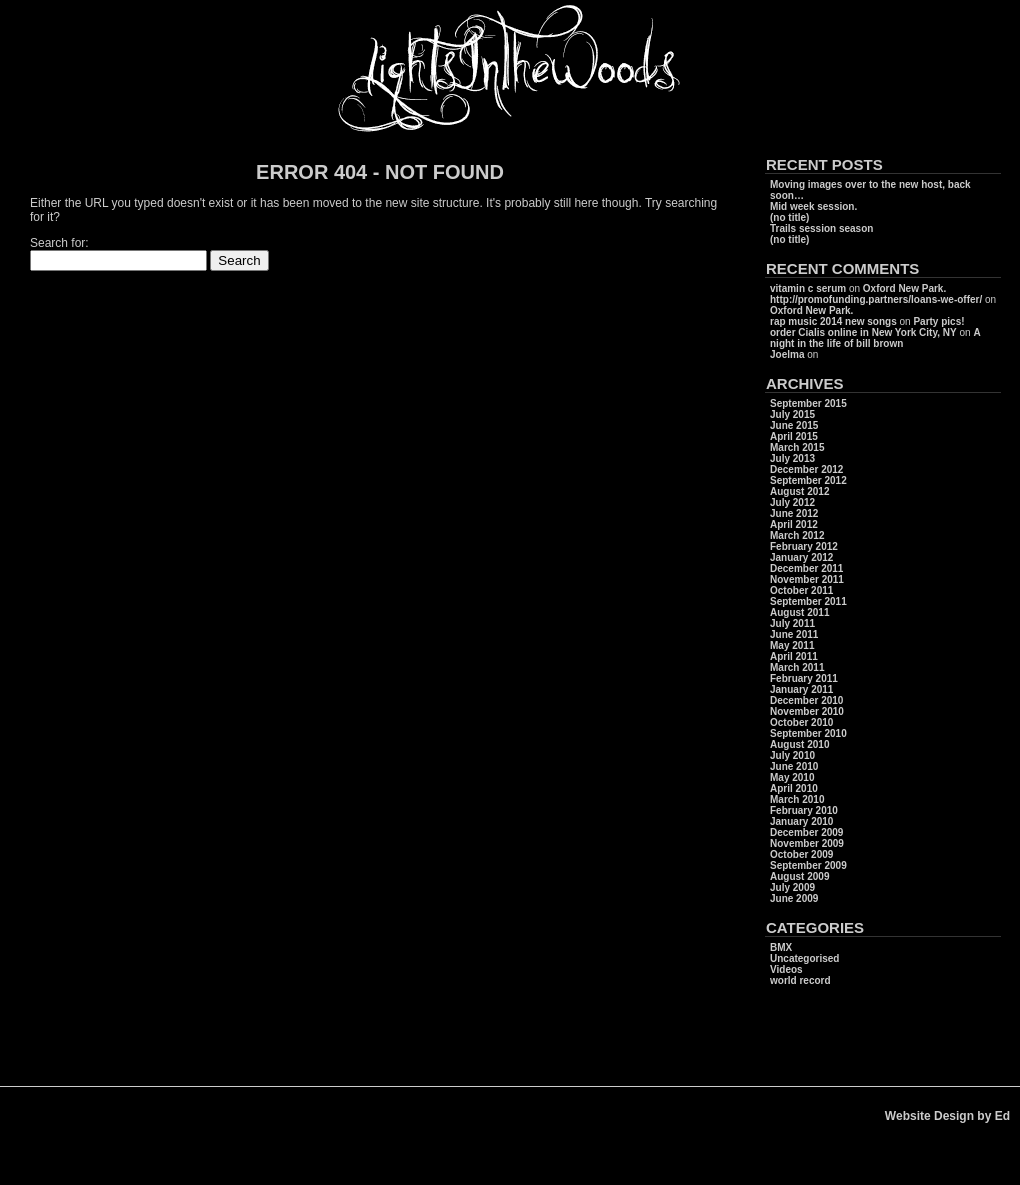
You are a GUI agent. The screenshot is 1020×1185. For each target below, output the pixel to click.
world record (800, 980)
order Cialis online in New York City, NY (863, 332)
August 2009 (799, 876)
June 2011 (794, 634)
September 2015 (808, 403)
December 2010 (806, 700)
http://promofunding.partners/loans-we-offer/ (876, 299)
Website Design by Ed (947, 1116)
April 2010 (794, 788)
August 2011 (799, 612)
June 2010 (794, 766)
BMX (781, 947)
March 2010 (797, 799)
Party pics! (938, 321)
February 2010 (804, 810)
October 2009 (801, 854)
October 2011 (801, 590)
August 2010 (799, 744)
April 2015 (794, 436)
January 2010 (801, 821)
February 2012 (804, 546)
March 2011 (797, 667)
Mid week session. (813, 206)
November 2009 (807, 843)
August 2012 (799, 491)
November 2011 (807, 579)
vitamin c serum (808, 288)
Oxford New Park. (904, 288)
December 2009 (806, 832)
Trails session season (821, 228)
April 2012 (794, 524)
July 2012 (792, 502)
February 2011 (804, 678)
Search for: (59, 243)
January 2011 (801, 689)
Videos (786, 969)
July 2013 (792, 458)
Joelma (787, 354)
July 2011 (792, 623)
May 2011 (792, 645)
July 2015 (792, 414)
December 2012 (806, 469)
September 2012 (808, 480)
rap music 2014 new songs (833, 321)
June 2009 (794, 898)
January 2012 (801, 557)
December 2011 (806, 568)
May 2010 (792, 777)
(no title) (789, 217)
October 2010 (801, 722)
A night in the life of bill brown (875, 338)
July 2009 (792, 887)
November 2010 (807, 711)
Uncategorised (804, 958)
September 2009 (808, 865)
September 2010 (808, 733)
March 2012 (797, 535)
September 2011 (808, 601)
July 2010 (792, 755)
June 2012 (794, 513)
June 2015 (794, 425)
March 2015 (797, 447)
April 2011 (794, 656)
